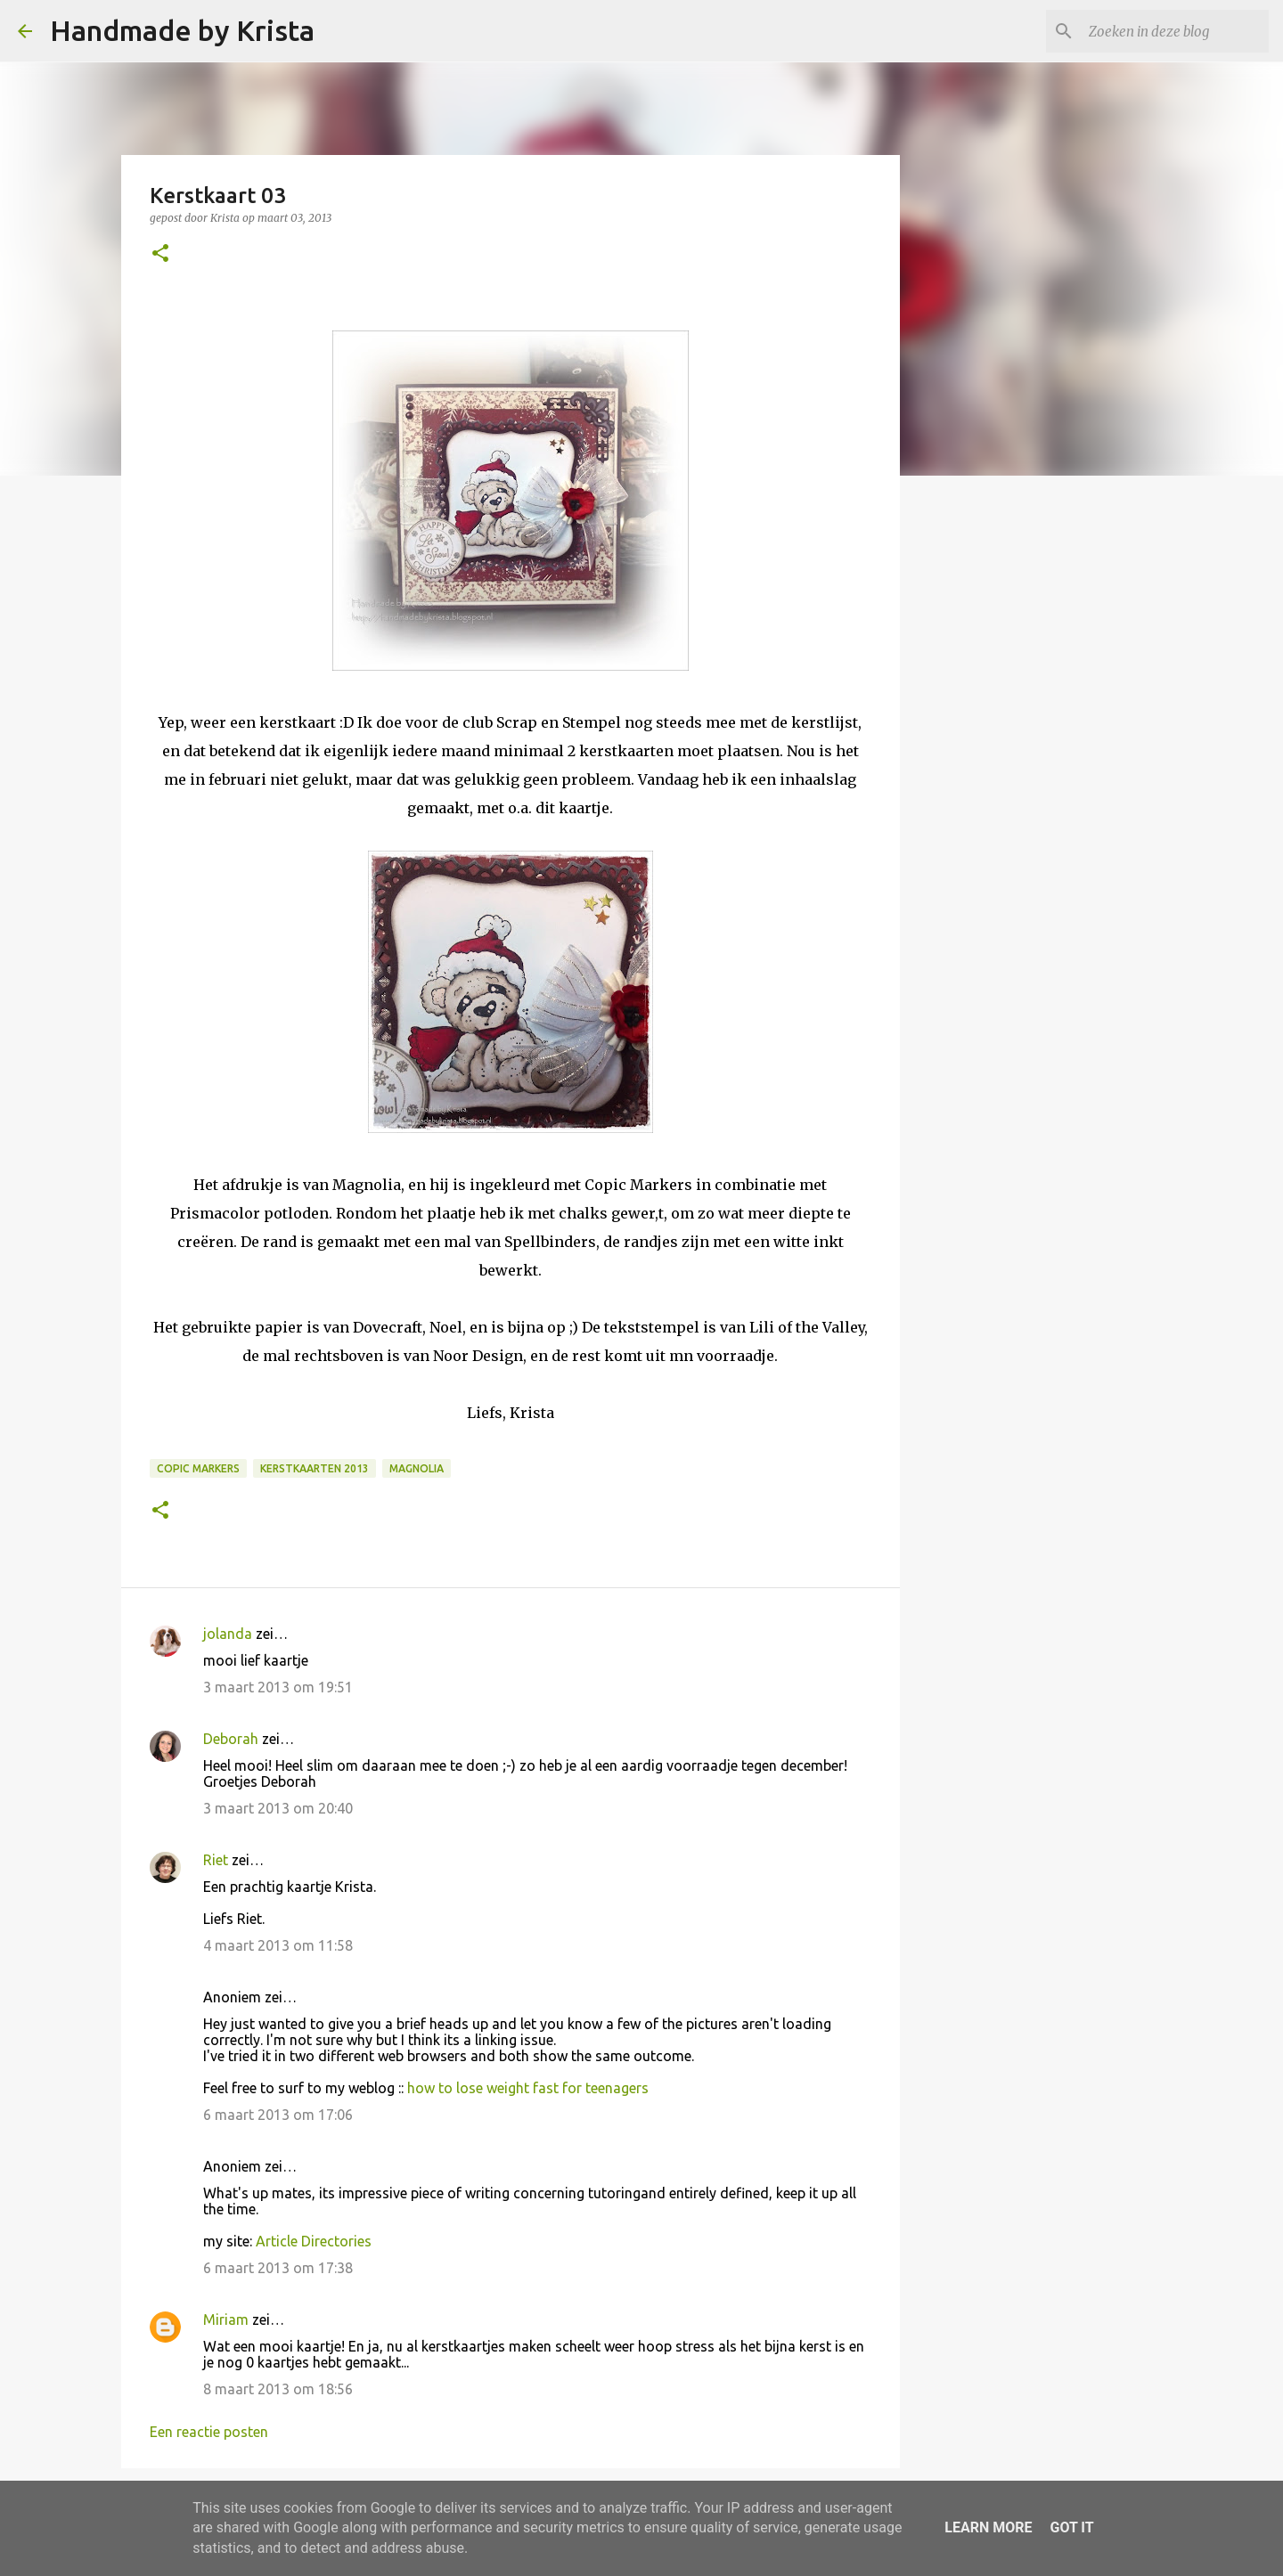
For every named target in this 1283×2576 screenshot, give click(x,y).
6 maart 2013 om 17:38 (278, 2268)
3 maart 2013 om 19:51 (278, 1687)
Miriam (226, 2319)
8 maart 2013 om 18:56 (278, 2389)
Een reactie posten (209, 2432)
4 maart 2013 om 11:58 (278, 1945)
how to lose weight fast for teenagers (528, 2088)
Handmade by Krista (182, 30)
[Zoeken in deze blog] (1175, 31)
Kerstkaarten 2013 (314, 1468)
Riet (215, 1860)
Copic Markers (198, 1468)
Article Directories (314, 2241)
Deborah (230, 1739)
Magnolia (416, 1468)
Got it (1071, 2527)
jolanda (227, 1634)
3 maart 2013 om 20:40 (278, 1808)
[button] (160, 254)
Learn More (988, 2527)
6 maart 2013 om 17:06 (278, 2115)
